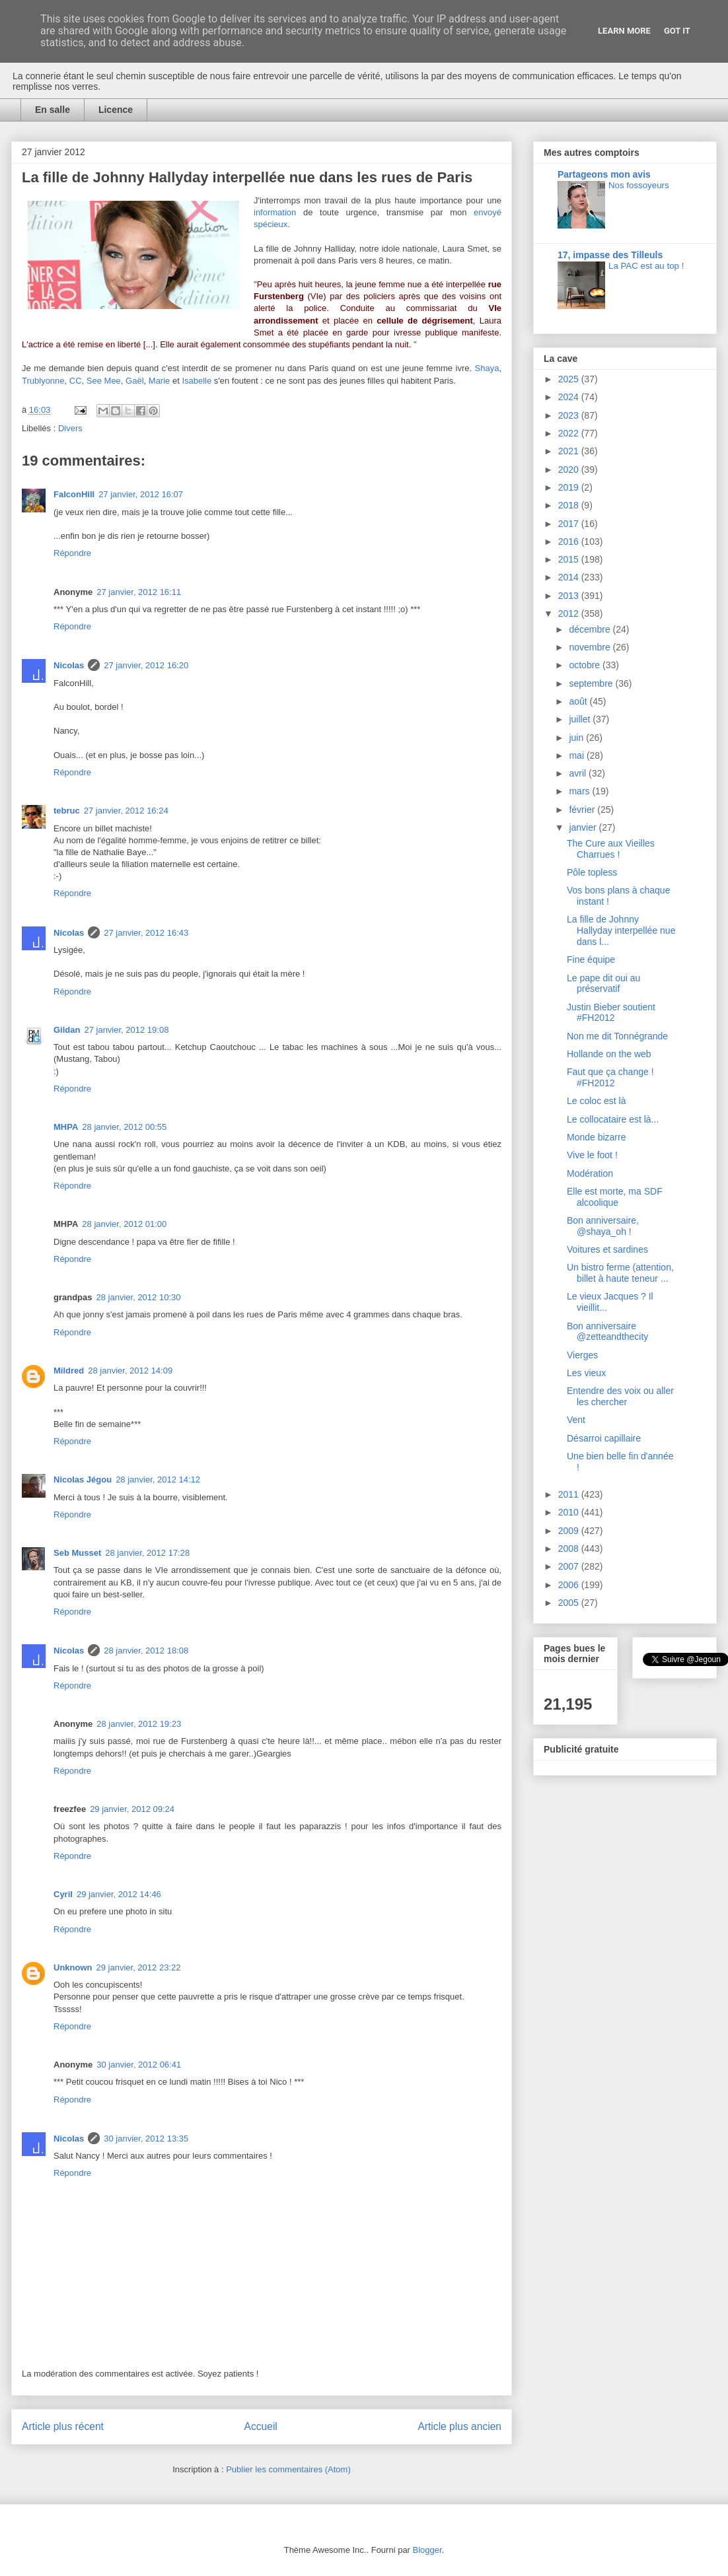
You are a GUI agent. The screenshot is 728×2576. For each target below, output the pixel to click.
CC (75, 381)
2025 (569, 379)
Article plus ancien (459, 2426)
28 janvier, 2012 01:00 (124, 1224)
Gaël (134, 381)
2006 (569, 1585)
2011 (569, 1494)
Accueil (260, 2426)
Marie (159, 381)
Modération (590, 1173)
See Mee (104, 381)
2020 (569, 469)
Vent (576, 1419)
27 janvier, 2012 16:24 (126, 811)
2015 (569, 559)
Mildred (69, 1370)
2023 (569, 415)
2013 (569, 595)
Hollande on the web (609, 1054)
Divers (70, 428)
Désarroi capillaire (604, 1438)
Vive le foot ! (592, 1155)
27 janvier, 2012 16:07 (140, 494)
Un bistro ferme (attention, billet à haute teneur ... (620, 1273)
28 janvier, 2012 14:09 (130, 1370)
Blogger (427, 2550)
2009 (569, 1530)
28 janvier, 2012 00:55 (124, 1127)
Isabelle (196, 381)
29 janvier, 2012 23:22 (138, 1967)
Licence (115, 109)
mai (577, 755)
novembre (590, 647)
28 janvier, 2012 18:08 (146, 1650)
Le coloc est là (596, 1101)
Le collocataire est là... (613, 1119)
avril (579, 773)
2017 (569, 523)
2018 (569, 505)
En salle (52, 109)
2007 (569, 1566)
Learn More (624, 31)
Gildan (67, 1030)
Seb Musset (77, 1553)
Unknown (73, 1967)
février (583, 809)
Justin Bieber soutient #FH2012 (611, 1013)
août (579, 701)
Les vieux (586, 1373)
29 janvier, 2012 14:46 (119, 1894)
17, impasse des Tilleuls (610, 255)
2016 (569, 541)
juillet (581, 719)
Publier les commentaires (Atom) (288, 2469)
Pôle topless (592, 872)
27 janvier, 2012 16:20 (146, 665)
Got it (677, 31)
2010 (569, 1512)
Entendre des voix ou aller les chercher (620, 1396)
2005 (569, 1602)
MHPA (66, 1127)
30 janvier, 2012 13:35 (146, 2138)
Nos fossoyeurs (638, 185)
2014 (569, 577)
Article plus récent (63, 2426)
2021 (569, 451)
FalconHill (74, 494)
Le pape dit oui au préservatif (603, 983)
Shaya (487, 368)
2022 (569, 433)
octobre (585, 665)
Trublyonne (43, 381)
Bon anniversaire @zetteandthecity (607, 1331)
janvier (584, 827)
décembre (590, 629)
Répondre (72, 553)
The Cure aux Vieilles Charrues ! (611, 849)
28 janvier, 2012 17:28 (147, 1553)
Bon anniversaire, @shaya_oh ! (603, 1226)
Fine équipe (591, 959)
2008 (569, 1548)
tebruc (67, 811)
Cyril (63, 1894)
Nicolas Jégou (83, 1479)
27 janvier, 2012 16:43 (146, 933)
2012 (569, 613)
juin (577, 737)
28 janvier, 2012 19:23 (138, 1724)
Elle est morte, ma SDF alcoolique (615, 1197)
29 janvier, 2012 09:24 (132, 1809)
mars (580, 791)
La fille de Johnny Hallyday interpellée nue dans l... (621, 930)
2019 (569, 487)
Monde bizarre (596, 1137)
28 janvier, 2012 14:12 (158, 1479)
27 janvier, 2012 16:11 (138, 592)
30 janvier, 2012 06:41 (138, 2065)
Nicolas (69, 665)
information (275, 212)
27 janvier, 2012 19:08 (126, 1030)
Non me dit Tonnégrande (617, 1036)
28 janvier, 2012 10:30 (138, 1297)
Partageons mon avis (604, 174)
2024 (569, 397)
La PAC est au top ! (646, 266)
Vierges (582, 1355)
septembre (592, 683)
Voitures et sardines (607, 1249)
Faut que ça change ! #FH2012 (610, 1077)
